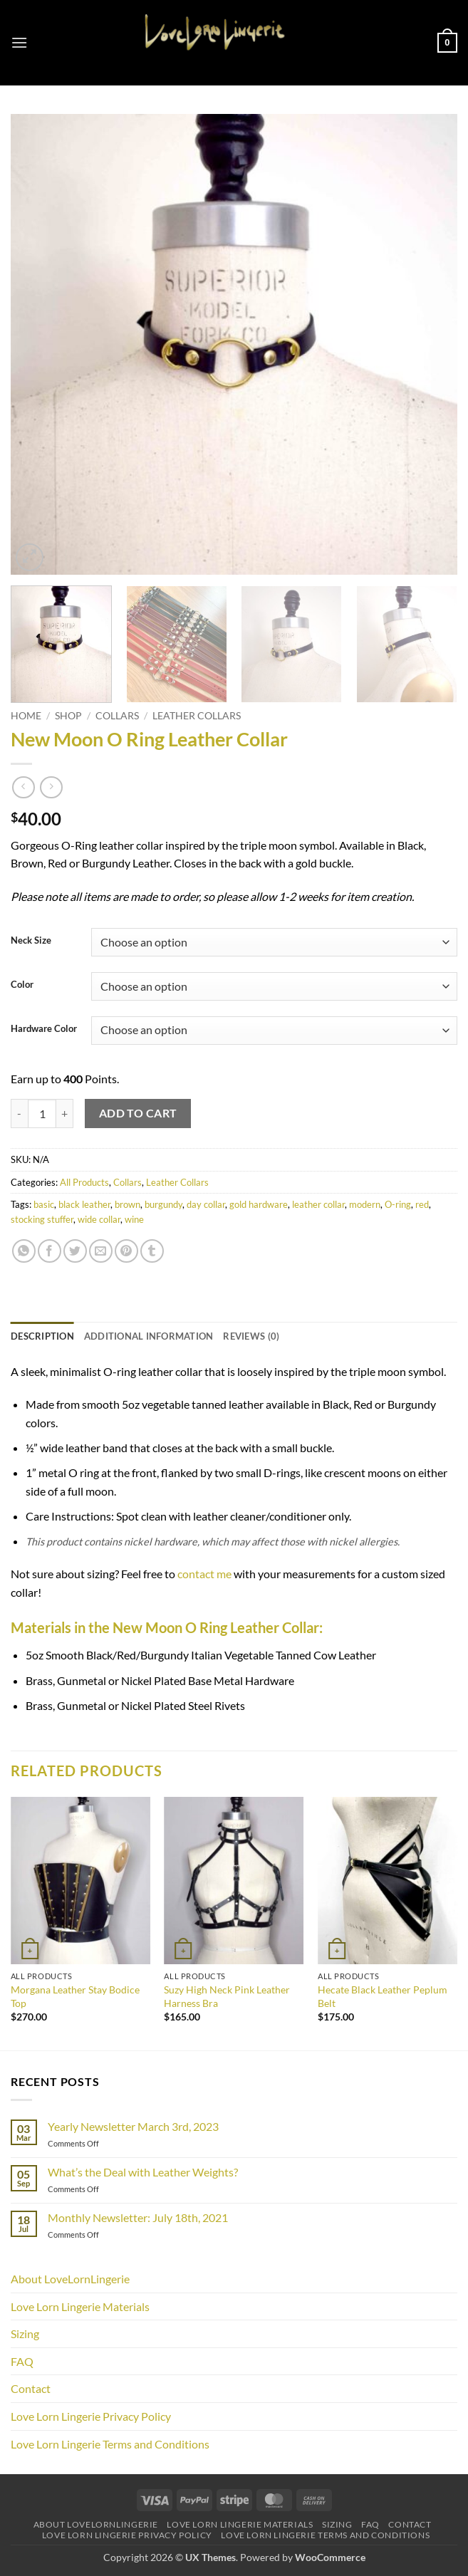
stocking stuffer (42, 1219)
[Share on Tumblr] (152, 1251)
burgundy (163, 1204)
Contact (31, 2388)
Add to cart (138, 1113)
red (422, 1204)
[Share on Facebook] (49, 1251)
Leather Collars (196, 715)
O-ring (398, 1204)
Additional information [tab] (149, 1336)
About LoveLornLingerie (70, 2278)
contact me (204, 1573)
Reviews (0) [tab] (251, 1336)
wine (134, 1219)
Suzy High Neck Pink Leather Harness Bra (227, 1996)
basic (43, 1204)
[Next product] (23, 787)
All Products (84, 1182)
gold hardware (258, 1204)
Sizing (25, 2333)
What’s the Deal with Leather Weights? (143, 2172)
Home (26, 715)
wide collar (99, 1219)
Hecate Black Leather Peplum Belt (382, 1996)
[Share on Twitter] (75, 1251)
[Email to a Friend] (101, 1251)
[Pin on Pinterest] (126, 1251)
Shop (68, 715)
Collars (117, 715)
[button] (19, 42)
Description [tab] (42, 1336)
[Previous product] (51, 787)
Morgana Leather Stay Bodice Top (75, 1996)
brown (127, 1204)
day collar (206, 1204)
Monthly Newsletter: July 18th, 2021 (138, 2217)
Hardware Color (44, 1029)
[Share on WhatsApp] (24, 1251)
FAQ (22, 2361)
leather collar (318, 1204)
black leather (84, 1204)
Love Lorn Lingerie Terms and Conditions (110, 2444)
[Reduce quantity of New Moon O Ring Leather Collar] (19, 1113)
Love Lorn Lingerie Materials (80, 2306)
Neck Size (31, 941)
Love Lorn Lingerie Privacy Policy (91, 2416)
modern (364, 1204)
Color (22, 985)
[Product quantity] (42, 1113)
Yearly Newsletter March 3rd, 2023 (133, 2126)
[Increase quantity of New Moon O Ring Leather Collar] (64, 1113)
